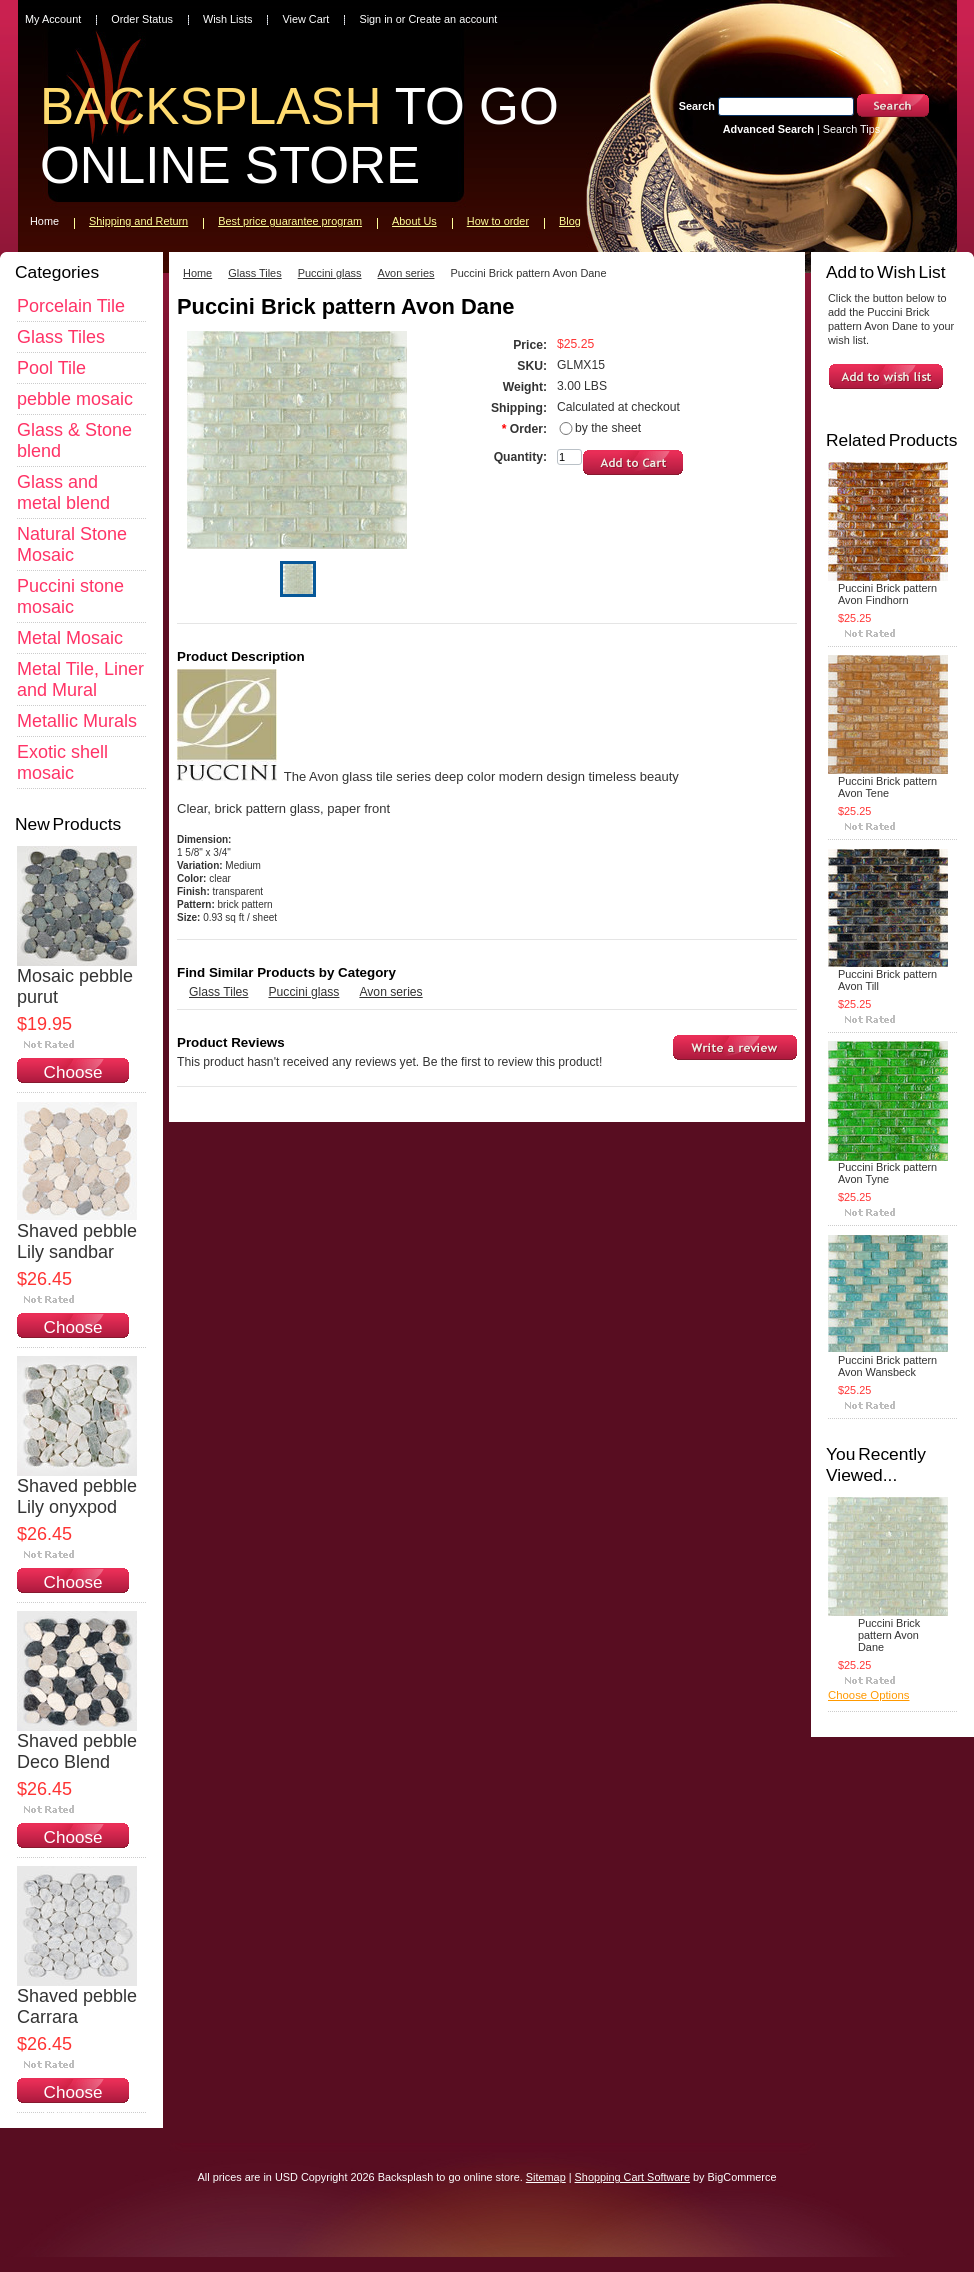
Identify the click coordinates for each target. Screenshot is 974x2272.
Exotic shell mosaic (62, 762)
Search (697, 106)
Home (197, 273)
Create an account (452, 19)
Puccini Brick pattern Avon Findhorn (887, 594)
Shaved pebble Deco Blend (77, 1751)
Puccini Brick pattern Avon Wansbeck (887, 1366)
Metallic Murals (77, 721)
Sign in (375, 19)
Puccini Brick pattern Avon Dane (889, 1635)
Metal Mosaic (70, 638)
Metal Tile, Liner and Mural (80, 679)
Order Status (142, 19)
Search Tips (851, 129)
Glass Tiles (61, 337)
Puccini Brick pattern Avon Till (887, 980)
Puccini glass (330, 273)
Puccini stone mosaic (70, 596)
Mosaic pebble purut (75, 986)
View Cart (305, 19)
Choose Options (73, 1082)
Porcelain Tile (71, 306)
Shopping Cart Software (632, 2177)
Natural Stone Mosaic (72, 544)
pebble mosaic (75, 399)
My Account (53, 19)
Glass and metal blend (63, 492)
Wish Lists (228, 19)
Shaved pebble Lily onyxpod (77, 1496)
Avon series (406, 273)
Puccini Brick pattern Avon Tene (887, 787)
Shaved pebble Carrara (77, 2006)
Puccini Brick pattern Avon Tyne (887, 1173)
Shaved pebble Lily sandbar (77, 1241)
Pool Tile (51, 368)
